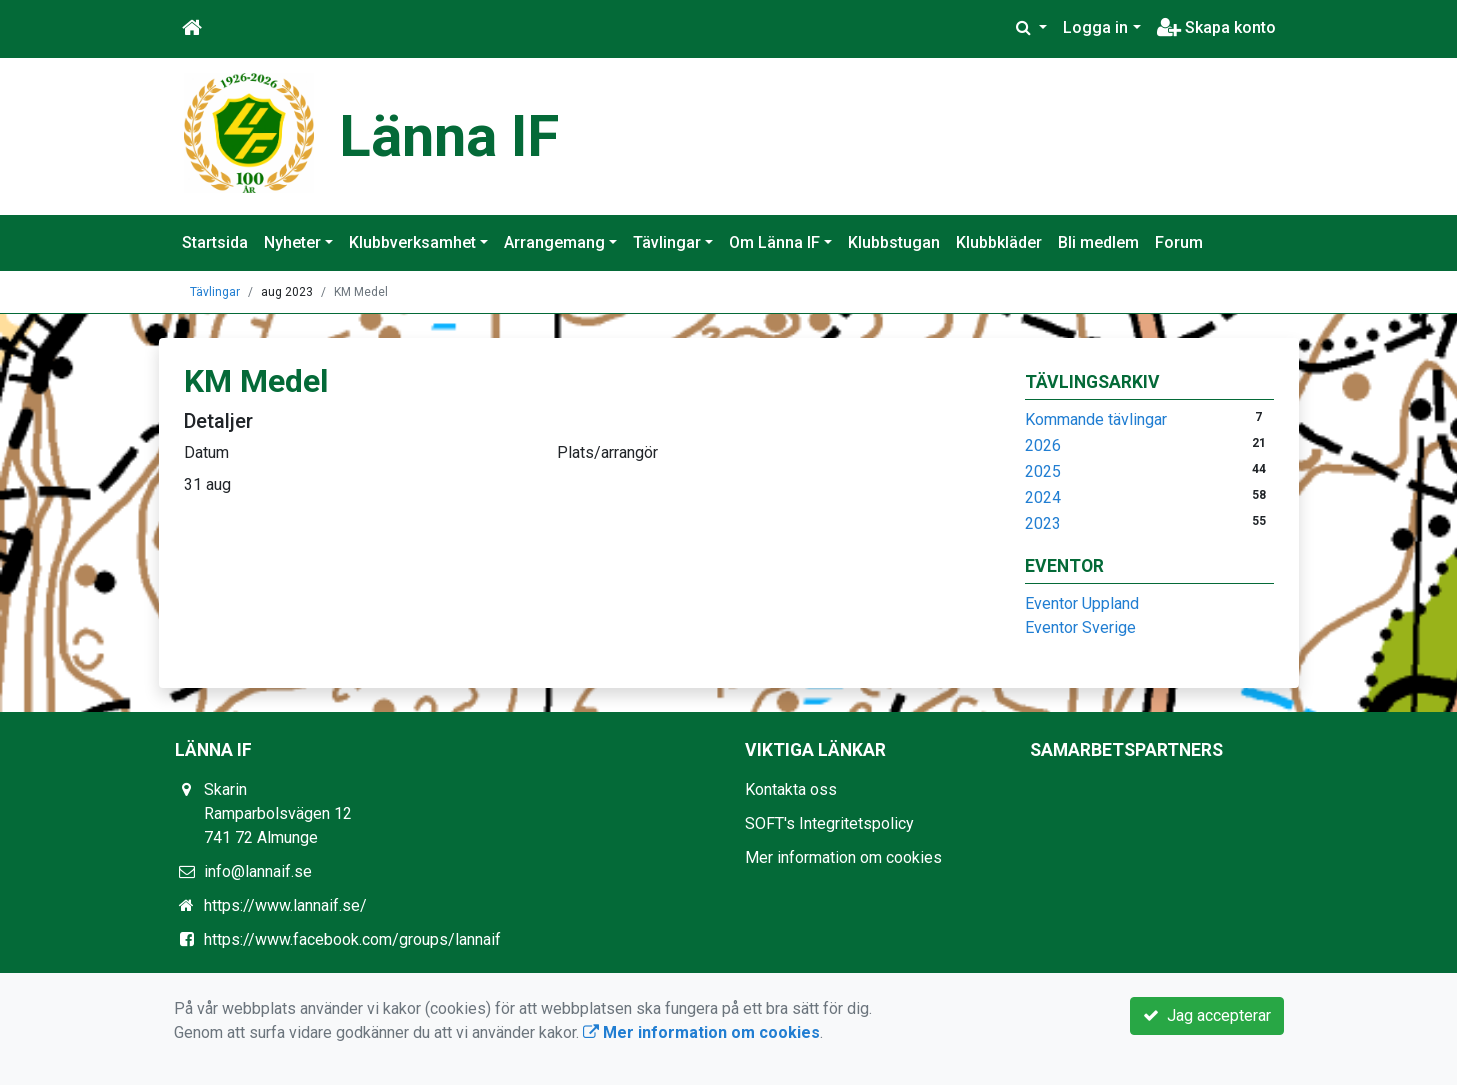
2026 (1043, 445)
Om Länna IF (774, 242)
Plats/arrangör (607, 452)
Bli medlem (1098, 242)
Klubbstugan (894, 242)
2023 (1043, 523)
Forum (1179, 242)
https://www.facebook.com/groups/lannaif (352, 939)
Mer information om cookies (843, 857)
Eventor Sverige (1080, 627)
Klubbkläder (999, 242)
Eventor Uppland (1082, 603)
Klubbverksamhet (412, 242)
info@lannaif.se (258, 871)
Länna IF (449, 136)
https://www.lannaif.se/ (285, 905)
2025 (1043, 471)
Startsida (215, 242)
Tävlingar (667, 242)
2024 (1043, 497)
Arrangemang (554, 242)
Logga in (1095, 27)
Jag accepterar (1207, 1015)
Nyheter (292, 242)
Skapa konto (1216, 27)
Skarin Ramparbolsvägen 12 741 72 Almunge (278, 813)
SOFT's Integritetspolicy (829, 823)
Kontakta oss (791, 789)
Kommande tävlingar (1096, 419)
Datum (206, 452)
